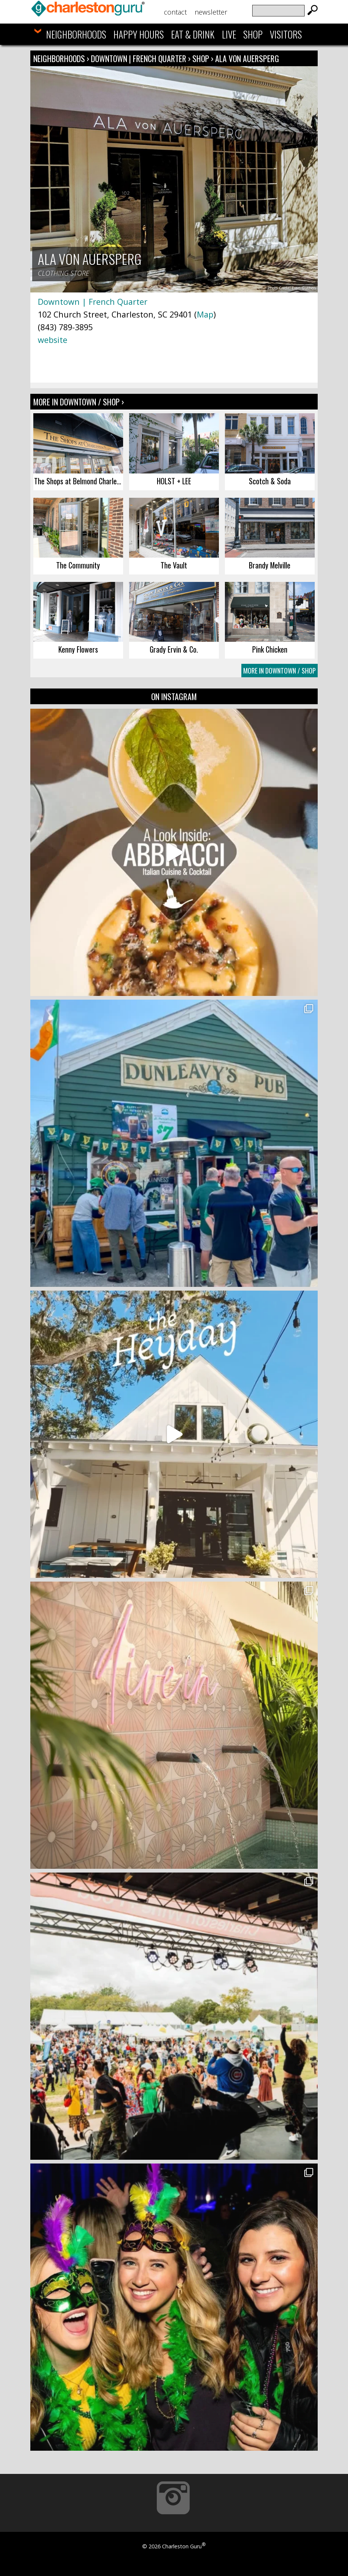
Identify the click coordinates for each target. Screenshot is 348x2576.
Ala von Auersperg (247, 58)
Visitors (286, 34)
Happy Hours (138, 34)
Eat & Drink (192, 34)
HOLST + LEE (174, 481)
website (52, 339)
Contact (175, 11)
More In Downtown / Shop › (78, 402)
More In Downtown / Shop (279, 670)
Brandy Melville (269, 565)
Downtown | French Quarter (139, 58)
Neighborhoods (76, 34)
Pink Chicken (269, 649)
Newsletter (211, 11)
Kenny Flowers (78, 649)
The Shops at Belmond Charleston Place (78, 481)
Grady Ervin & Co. (174, 649)
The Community (78, 565)
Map (205, 314)
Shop (253, 34)
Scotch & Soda (270, 481)
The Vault (174, 565)
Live (229, 34)
